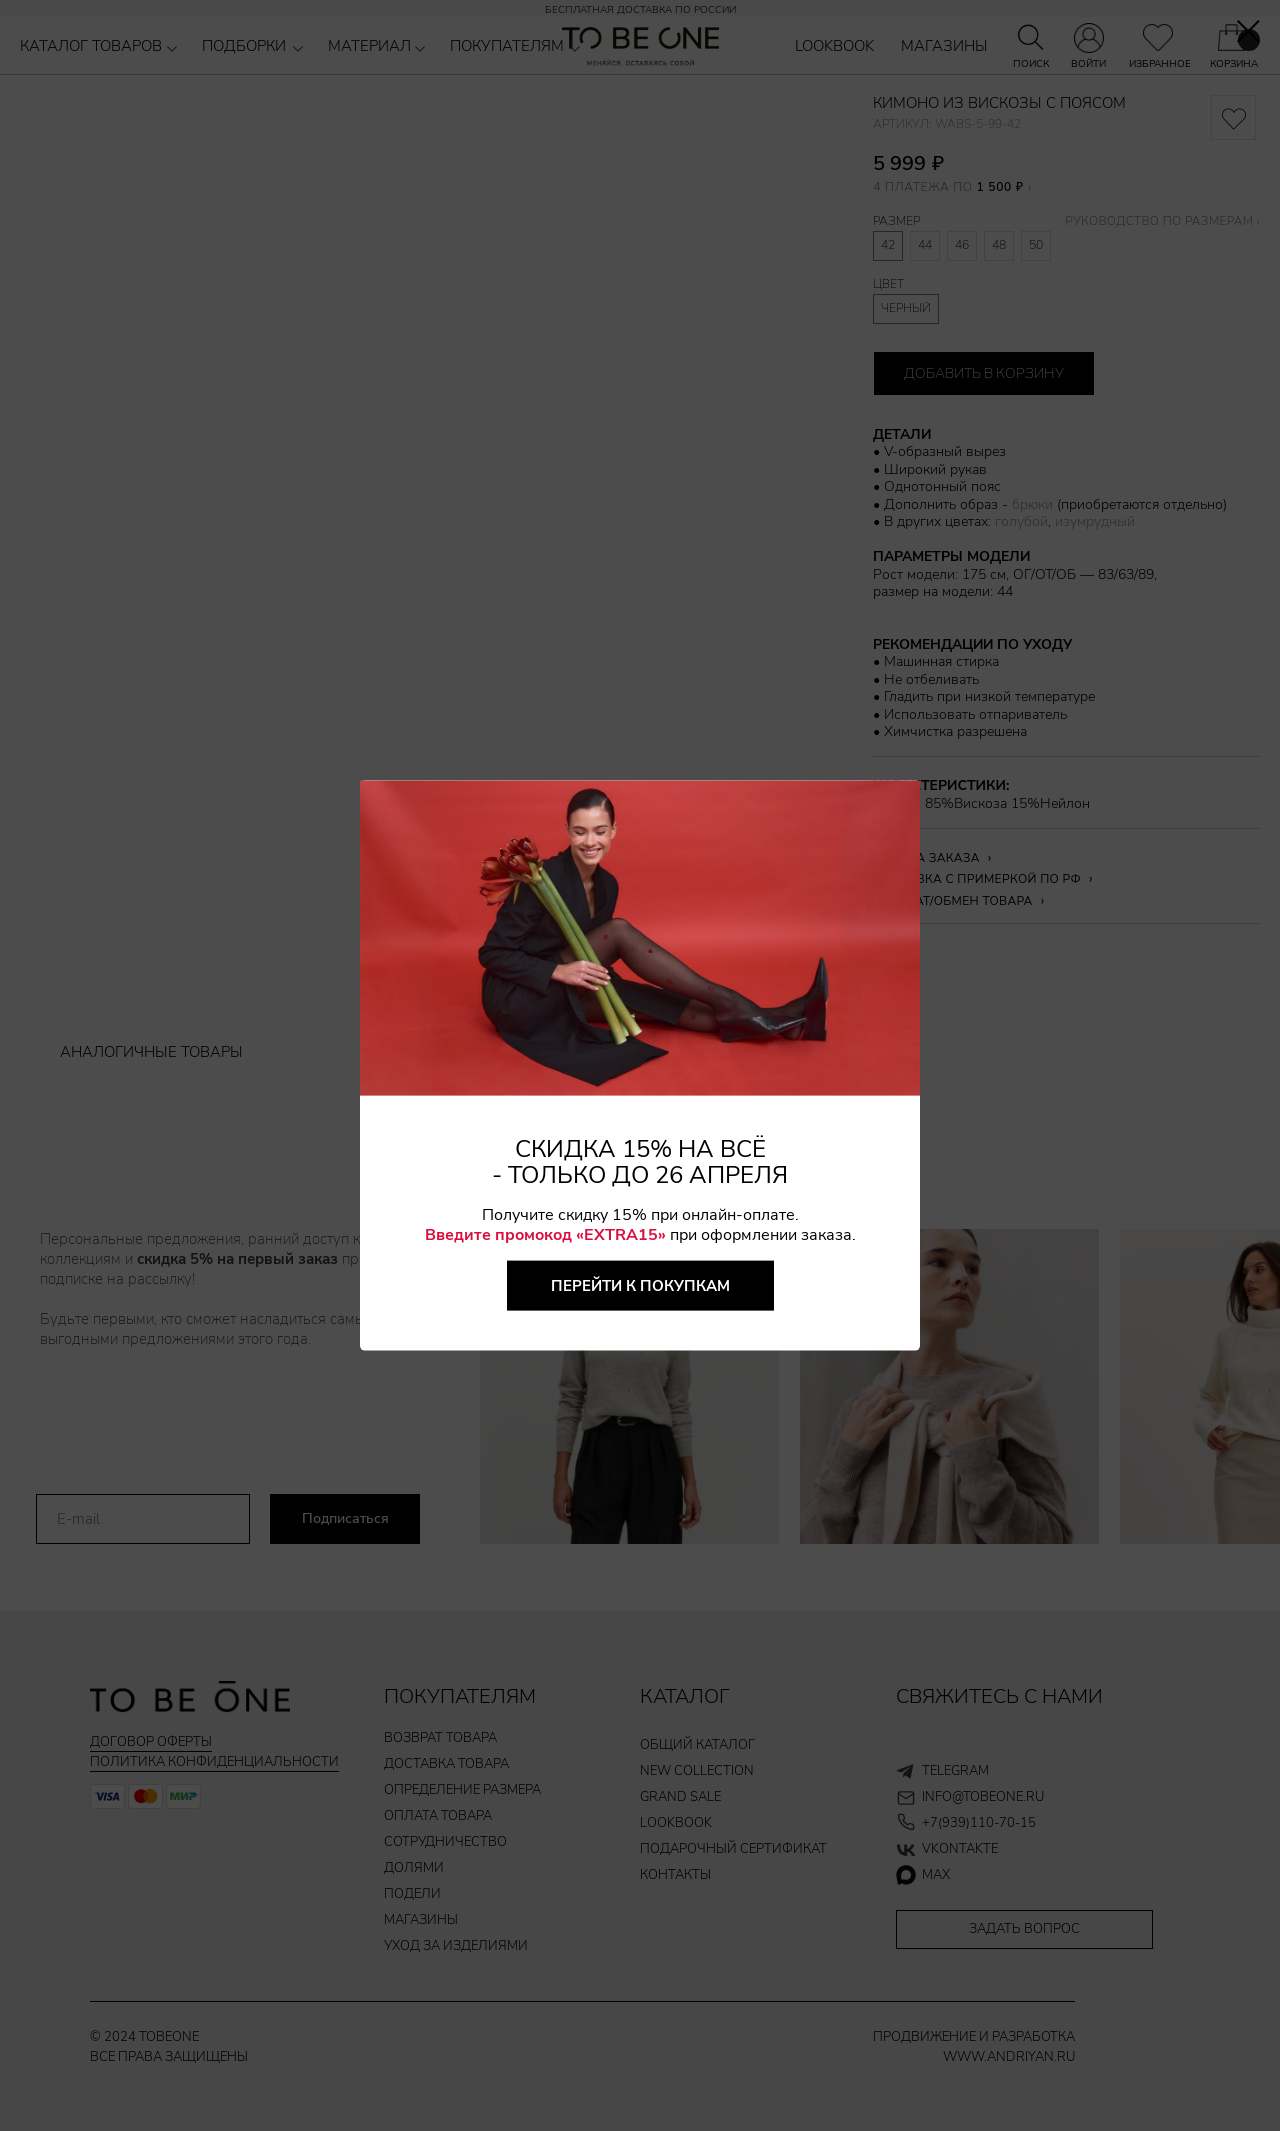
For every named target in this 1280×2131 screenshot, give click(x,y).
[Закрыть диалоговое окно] (1248, 31)
